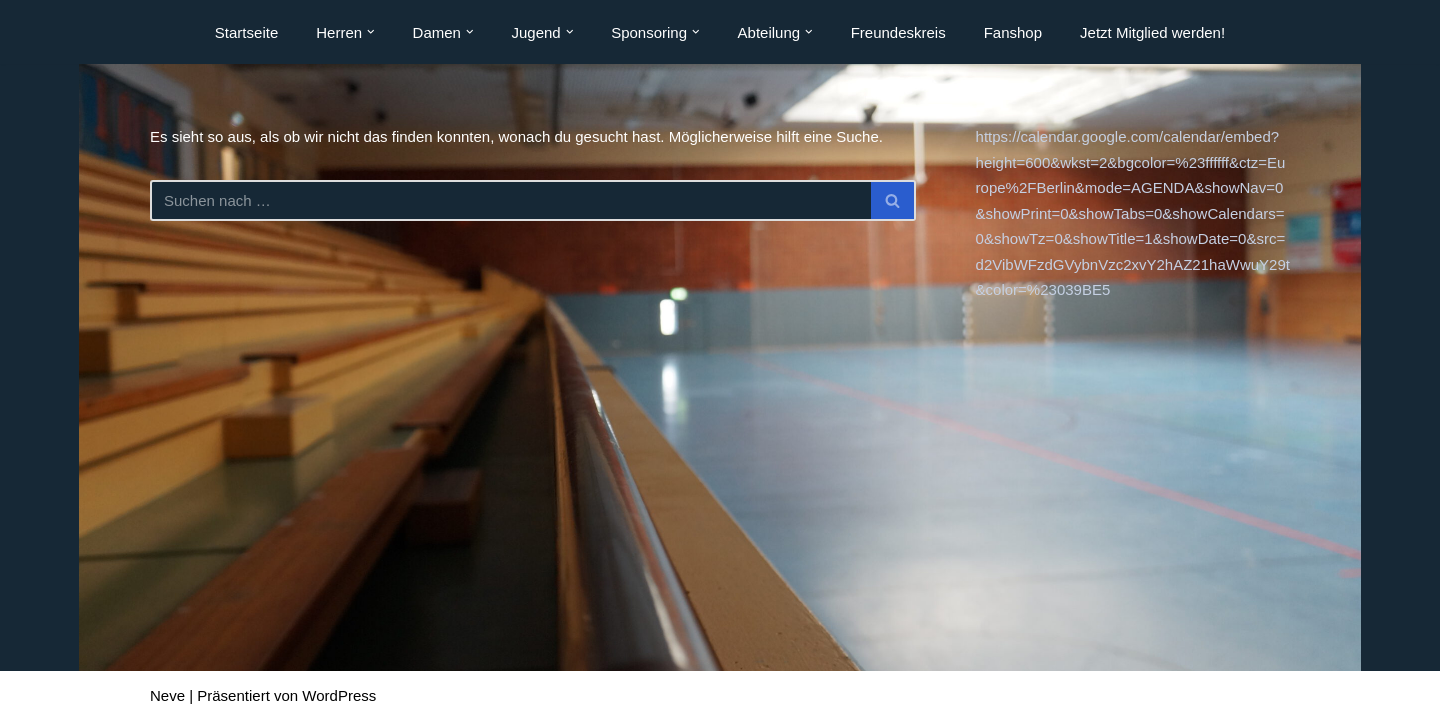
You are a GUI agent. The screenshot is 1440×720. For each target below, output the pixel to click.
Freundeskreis (898, 32)
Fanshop (1013, 32)
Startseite (246, 32)
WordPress (339, 695)
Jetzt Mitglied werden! (1152, 32)
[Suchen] (510, 200)
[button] (371, 32)
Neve (167, 695)
